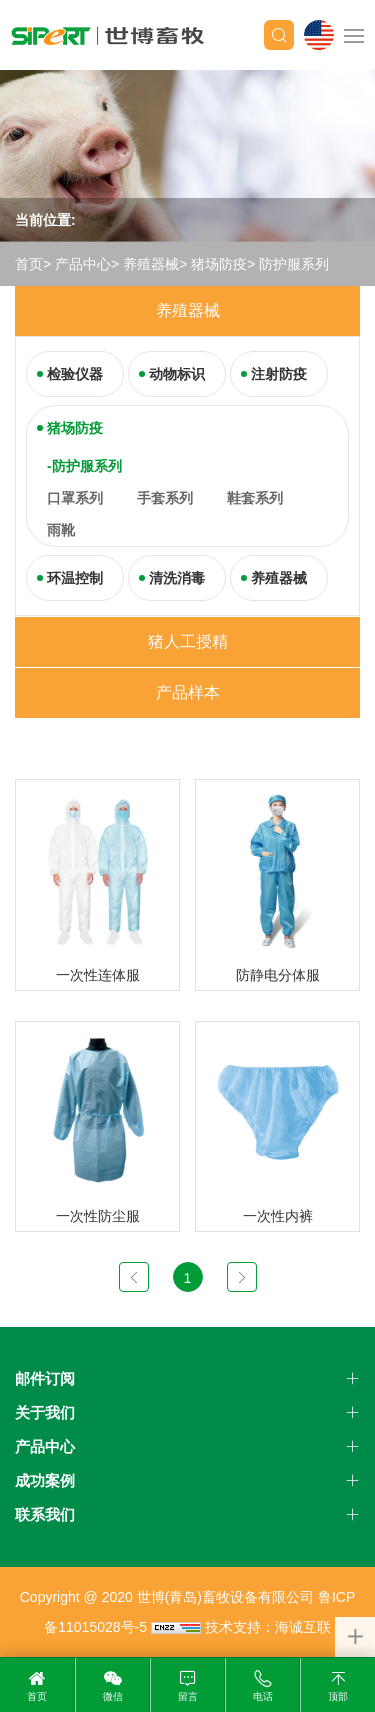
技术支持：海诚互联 (268, 1627)
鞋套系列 (255, 498)
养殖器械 (151, 264)
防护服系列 (294, 264)
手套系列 (165, 498)
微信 (113, 1696)
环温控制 (75, 578)
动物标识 (177, 374)
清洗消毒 (177, 578)
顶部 (338, 1696)
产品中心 (83, 264)
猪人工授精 (188, 641)
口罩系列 (75, 498)
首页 (29, 264)
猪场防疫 (219, 264)
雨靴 (61, 530)
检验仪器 (75, 374)
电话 (263, 1696)
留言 (188, 1696)
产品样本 (188, 692)
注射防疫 (279, 374)
